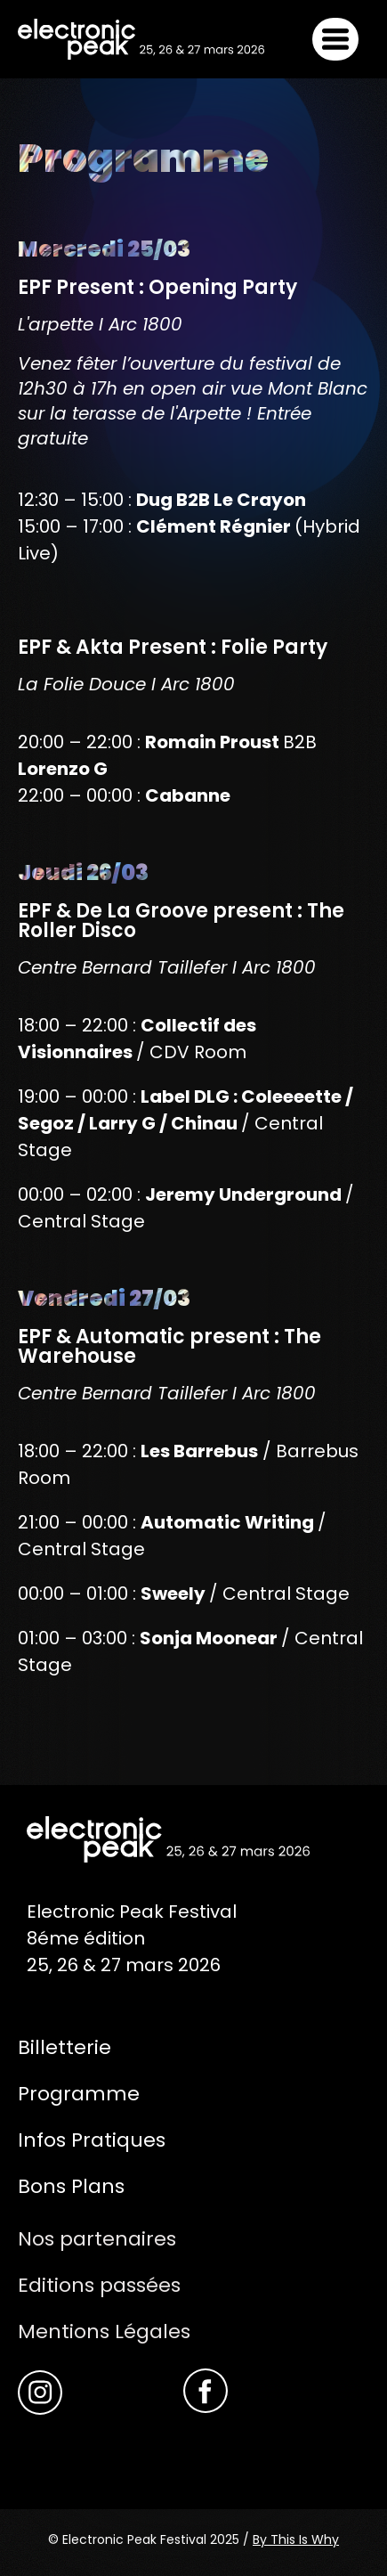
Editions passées (99, 2285)
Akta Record (78, 2450)
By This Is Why (296, 2539)
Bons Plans (71, 2186)
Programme (79, 2093)
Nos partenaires (97, 2239)
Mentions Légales (104, 2331)
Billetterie (64, 2047)
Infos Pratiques (91, 2140)
